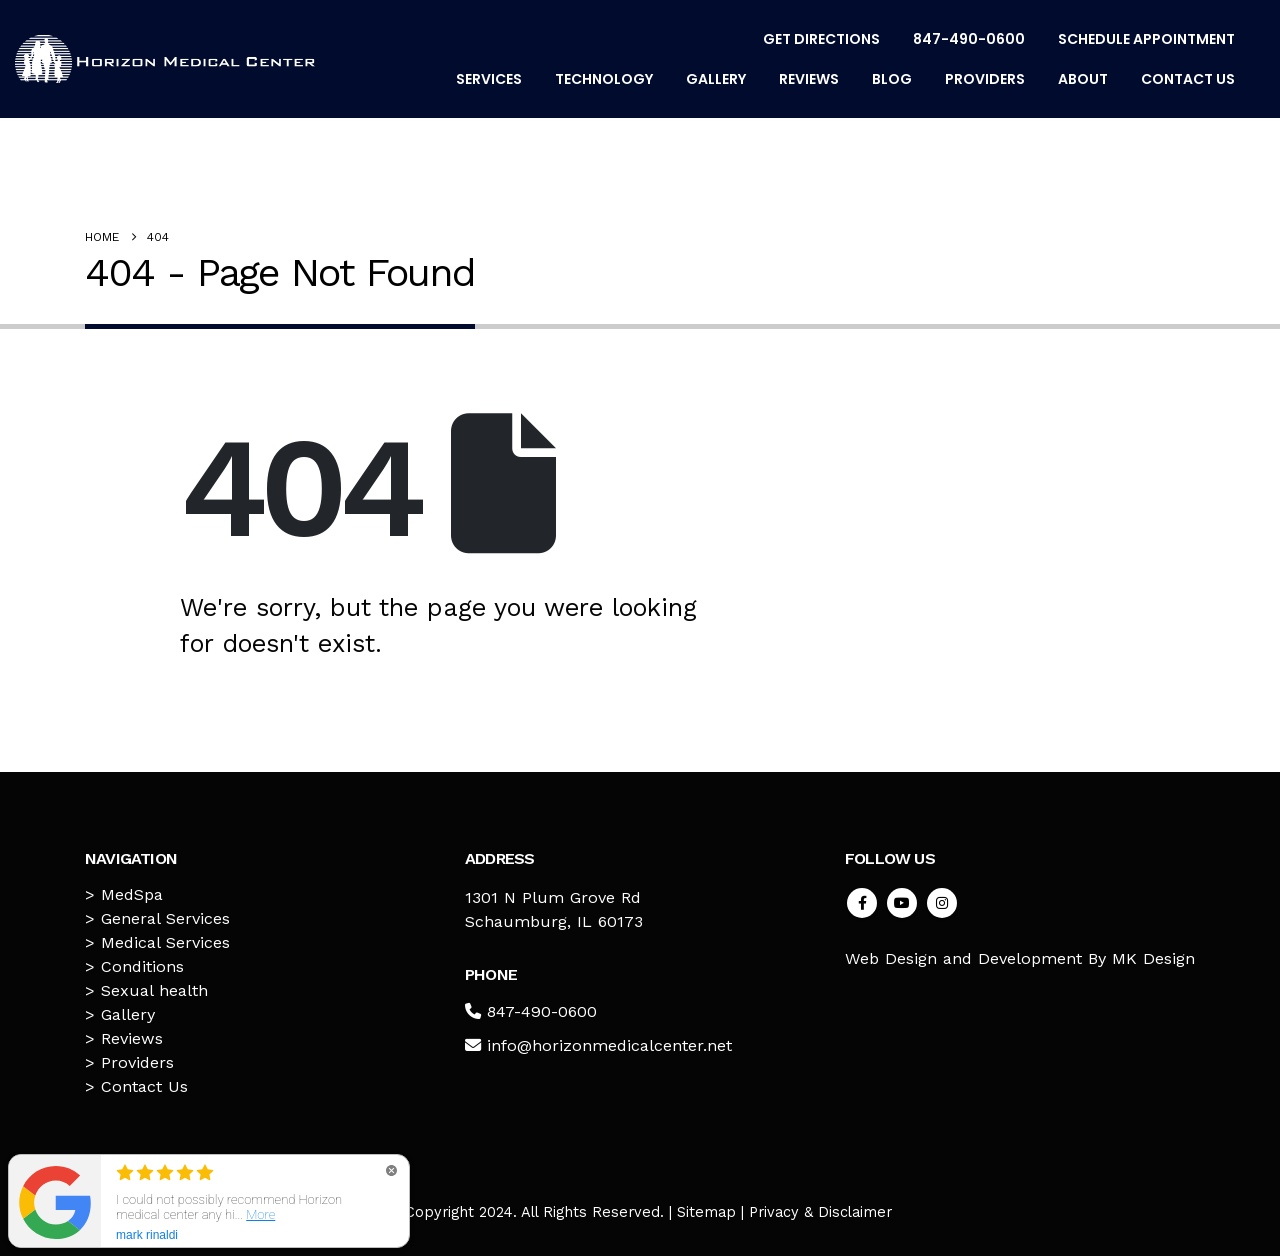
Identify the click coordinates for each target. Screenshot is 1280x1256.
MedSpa (132, 894)
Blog (892, 79)
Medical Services (165, 942)
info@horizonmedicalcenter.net (609, 1045)
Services (489, 79)
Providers (985, 79)
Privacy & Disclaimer (820, 1212)
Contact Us (1188, 79)
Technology (604, 79)
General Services (165, 918)
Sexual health (154, 990)
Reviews (809, 79)
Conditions (142, 966)
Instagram (942, 903)
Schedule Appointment (1146, 39)
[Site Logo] (165, 59)
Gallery (716, 79)
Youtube (902, 903)
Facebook (862, 903)
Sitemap (706, 1212)
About (1083, 79)
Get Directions (821, 39)
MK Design (1153, 958)
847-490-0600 (969, 39)
